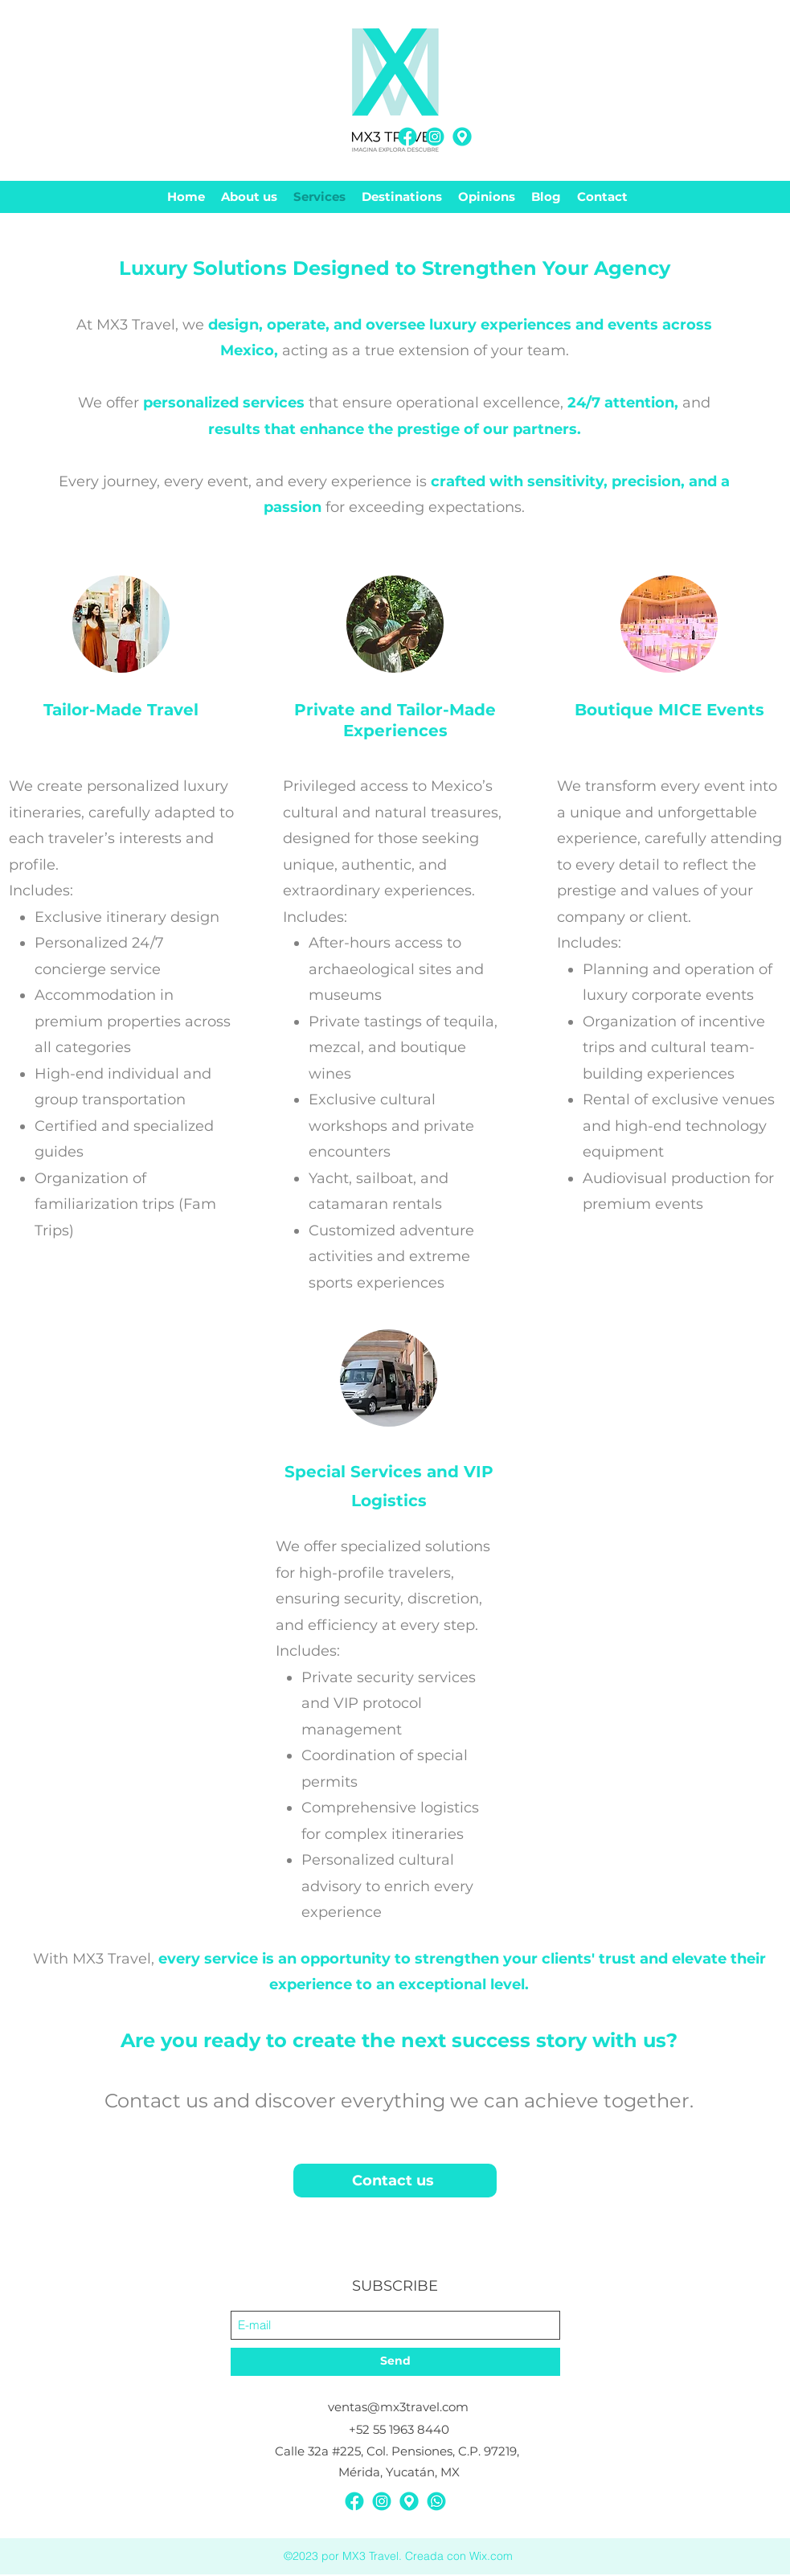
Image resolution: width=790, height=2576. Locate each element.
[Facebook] (407, 136)
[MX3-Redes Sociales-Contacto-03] (436, 2501)
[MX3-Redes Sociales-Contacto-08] (462, 136)
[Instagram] (434, 136)
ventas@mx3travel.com (398, 2406)
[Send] (395, 2362)
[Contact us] (395, 2180)
